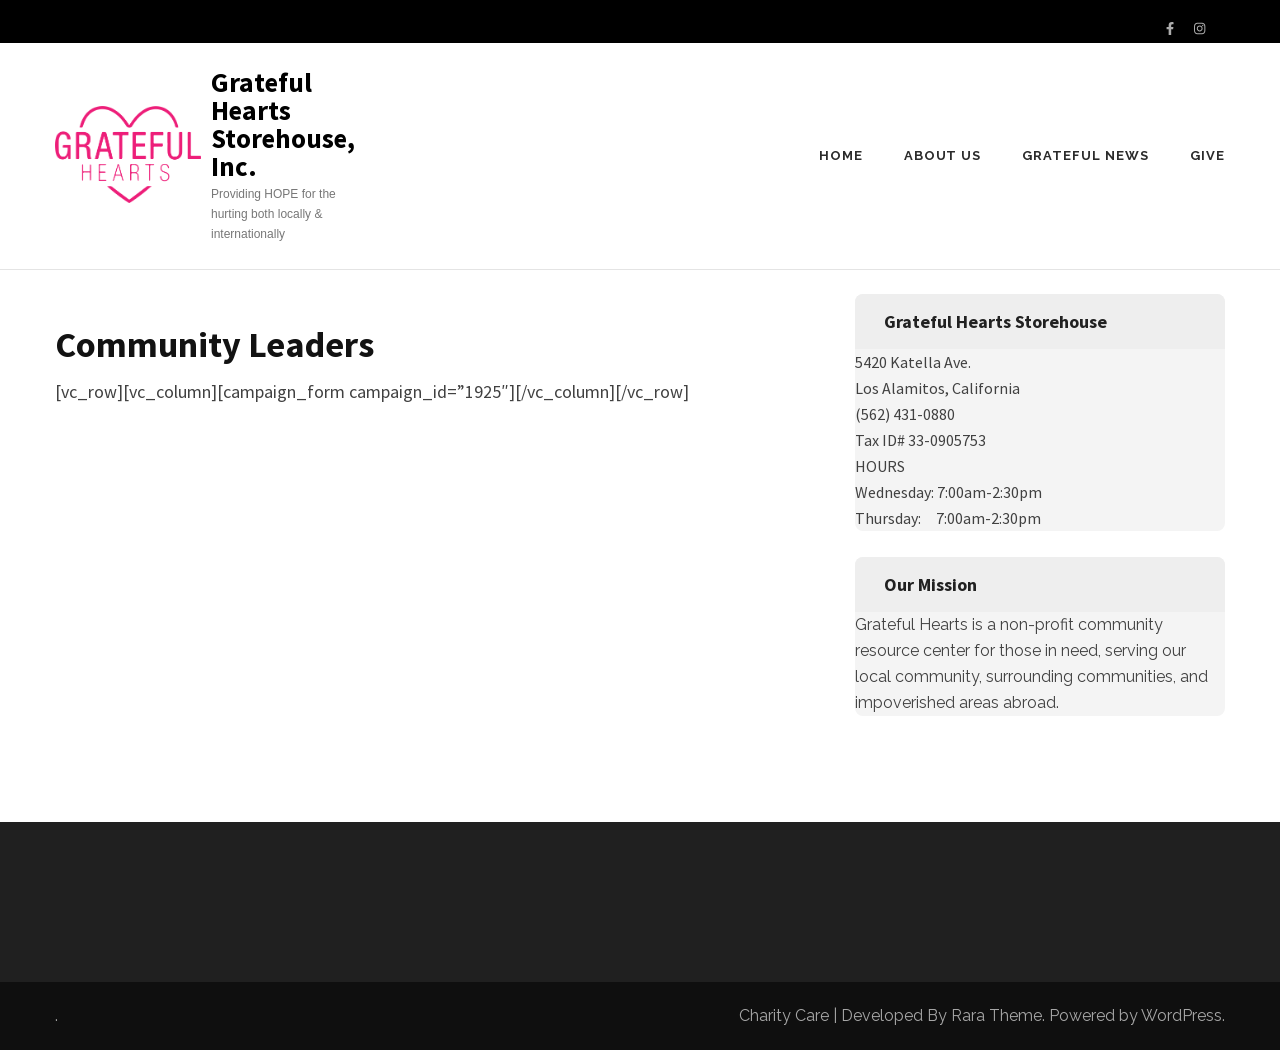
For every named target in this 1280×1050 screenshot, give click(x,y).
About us (943, 155)
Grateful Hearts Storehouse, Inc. (283, 124)
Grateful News (1085, 155)
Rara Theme (996, 1015)
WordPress (1181, 1015)
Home (841, 155)
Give (1207, 155)
